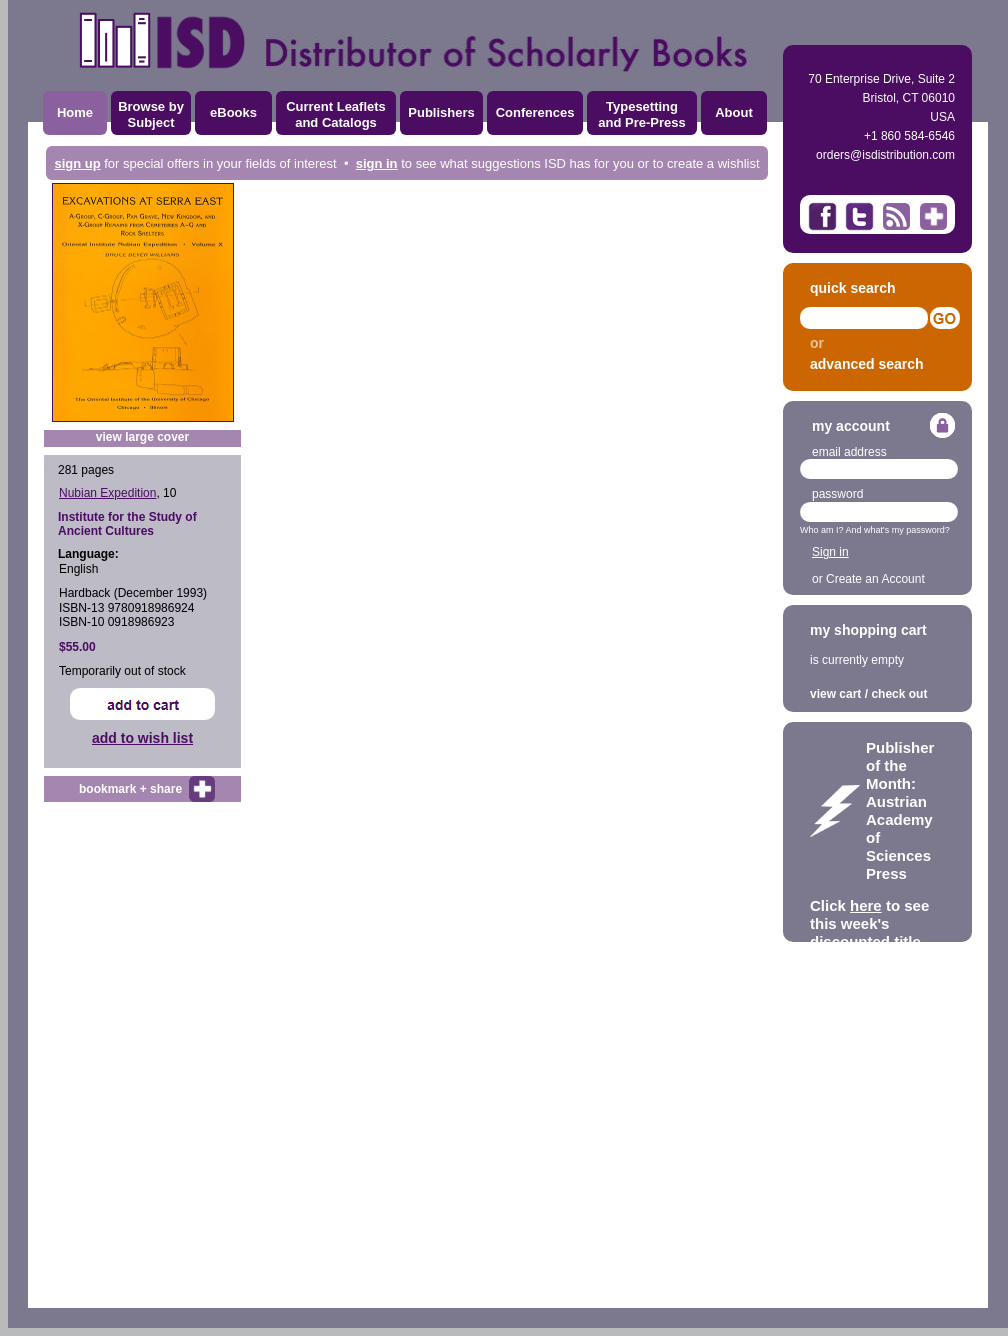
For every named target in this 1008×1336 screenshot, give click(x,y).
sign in (377, 163)
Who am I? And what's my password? (875, 530)
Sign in (830, 552)
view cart (835, 694)
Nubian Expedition (107, 493)
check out (899, 694)
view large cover (142, 437)
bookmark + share (130, 789)
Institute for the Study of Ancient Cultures (127, 524)
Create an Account (875, 579)
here (866, 905)
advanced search (867, 364)
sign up (77, 163)
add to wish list (142, 738)
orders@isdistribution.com (885, 155)
